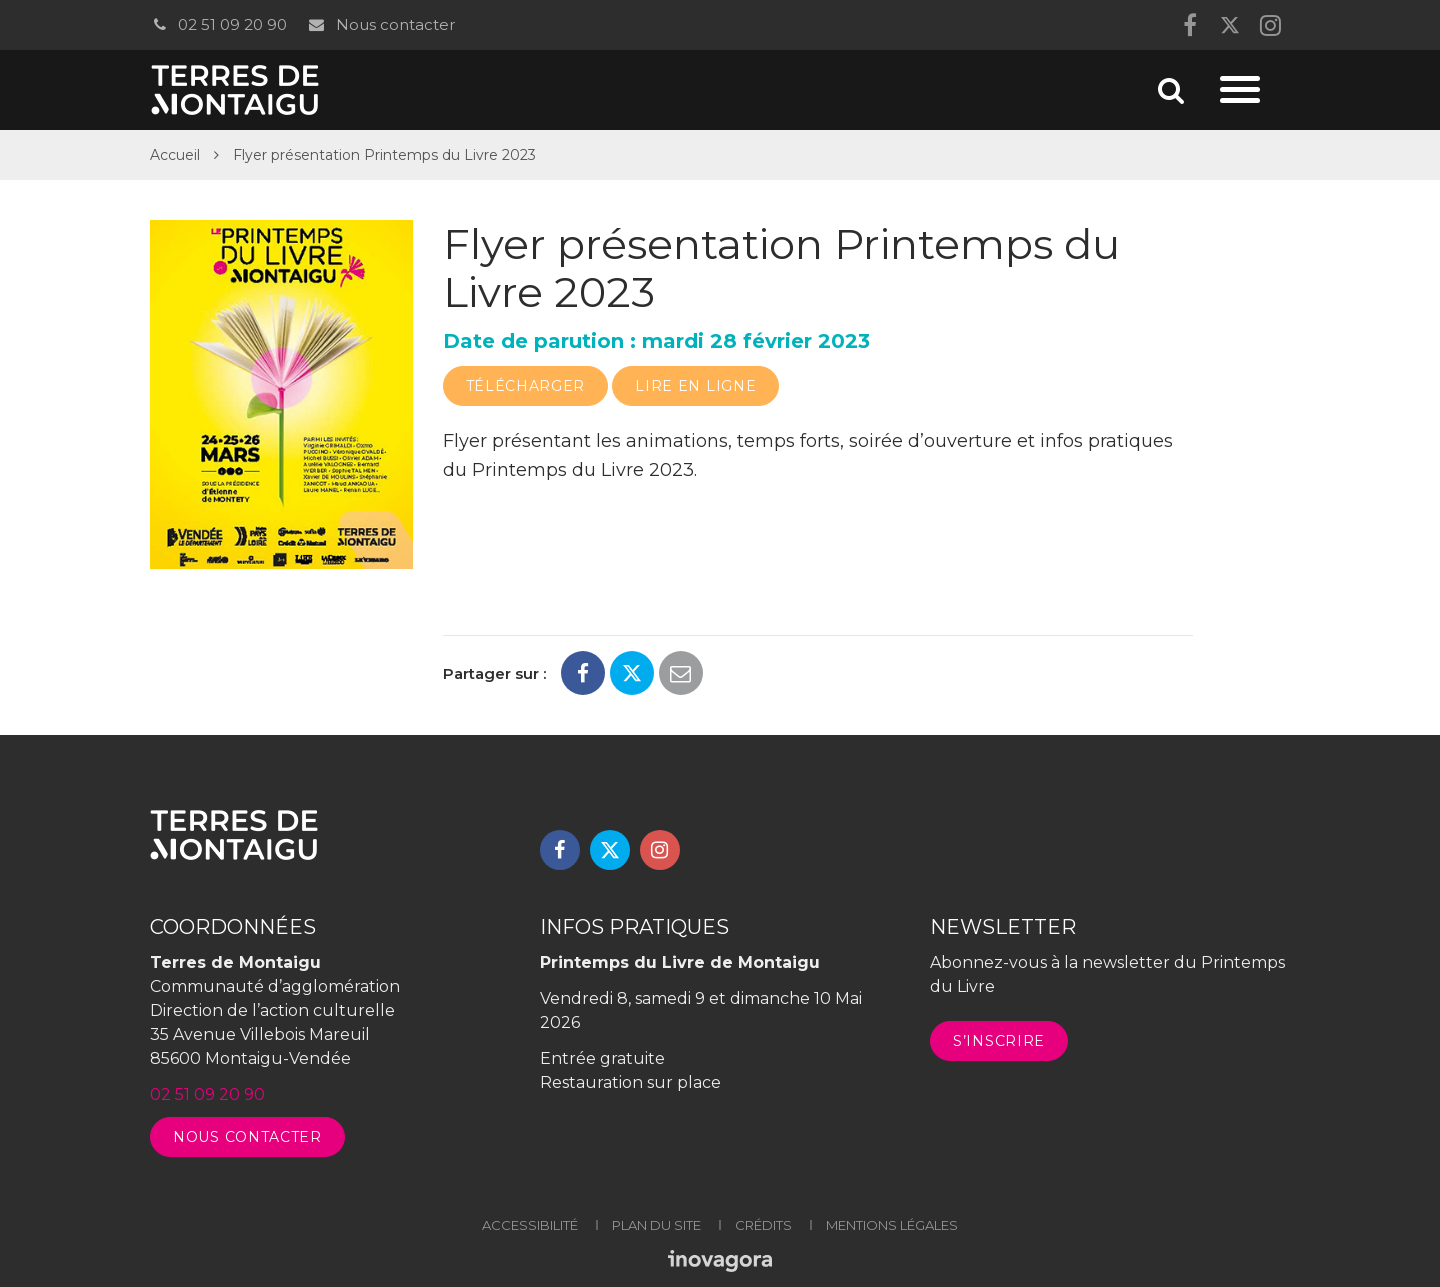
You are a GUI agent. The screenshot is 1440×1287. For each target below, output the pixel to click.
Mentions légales (892, 1225)
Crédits (763, 1225)
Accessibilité (530, 1225)
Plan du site (656, 1225)
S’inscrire (999, 1041)
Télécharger (526, 386)
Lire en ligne (695, 386)
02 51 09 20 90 (218, 24)
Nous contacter (380, 24)
